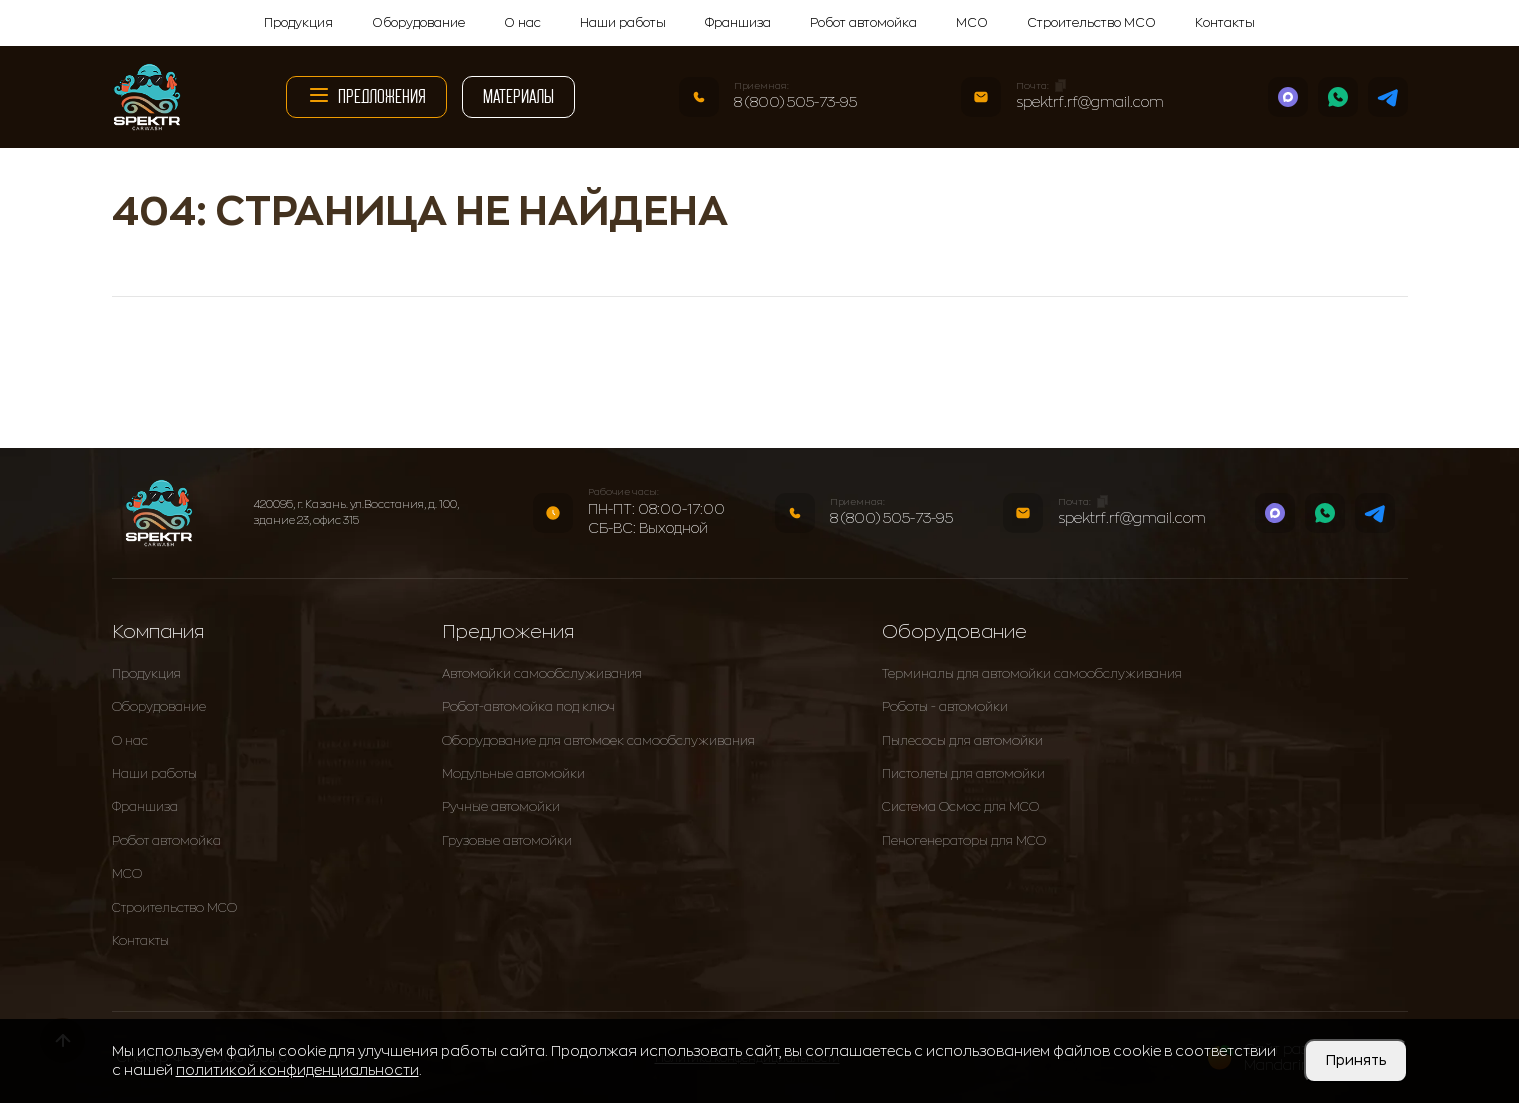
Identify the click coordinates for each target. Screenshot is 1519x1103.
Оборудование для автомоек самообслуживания (598, 741)
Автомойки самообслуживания (542, 674)
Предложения (366, 95)
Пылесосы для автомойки (962, 741)
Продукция (298, 23)
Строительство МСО (1091, 23)
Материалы (518, 96)
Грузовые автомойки (507, 841)
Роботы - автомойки (945, 707)
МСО (972, 23)
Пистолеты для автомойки (963, 774)
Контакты (1225, 23)
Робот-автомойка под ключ (528, 707)
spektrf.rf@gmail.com (1090, 102)
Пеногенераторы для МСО (964, 841)
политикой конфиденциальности (297, 1070)
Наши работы (623, 23)
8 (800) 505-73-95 (795, 102)
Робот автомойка (863, 23)
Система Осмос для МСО (960, 807)
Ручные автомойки (501, 807)
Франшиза (738, 23)
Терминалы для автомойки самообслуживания (1032, 674)
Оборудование (418, 23)
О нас (522, 23)
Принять (1356, 1060)
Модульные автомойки (513, 774)
